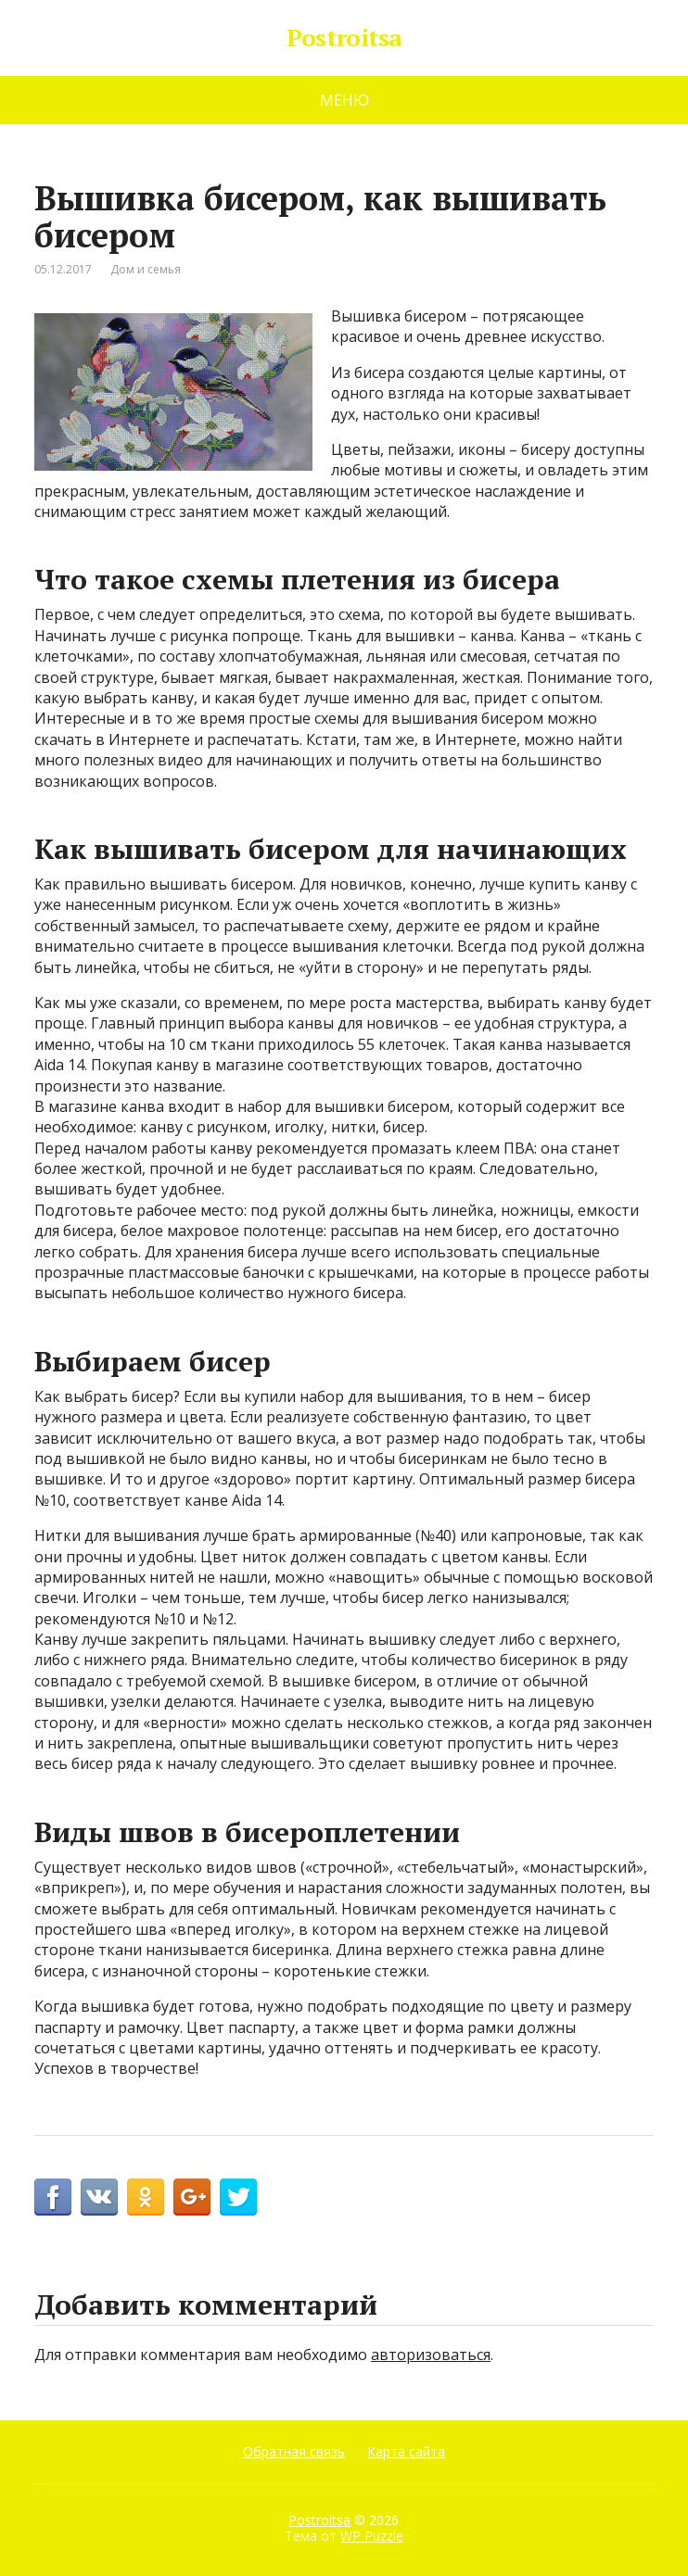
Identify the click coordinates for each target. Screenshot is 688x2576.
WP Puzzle (371, 2535)
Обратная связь (294, 2451)
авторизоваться (431, 2354)
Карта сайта (406, 2451)
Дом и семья (145, 269)
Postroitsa (344, 38)
